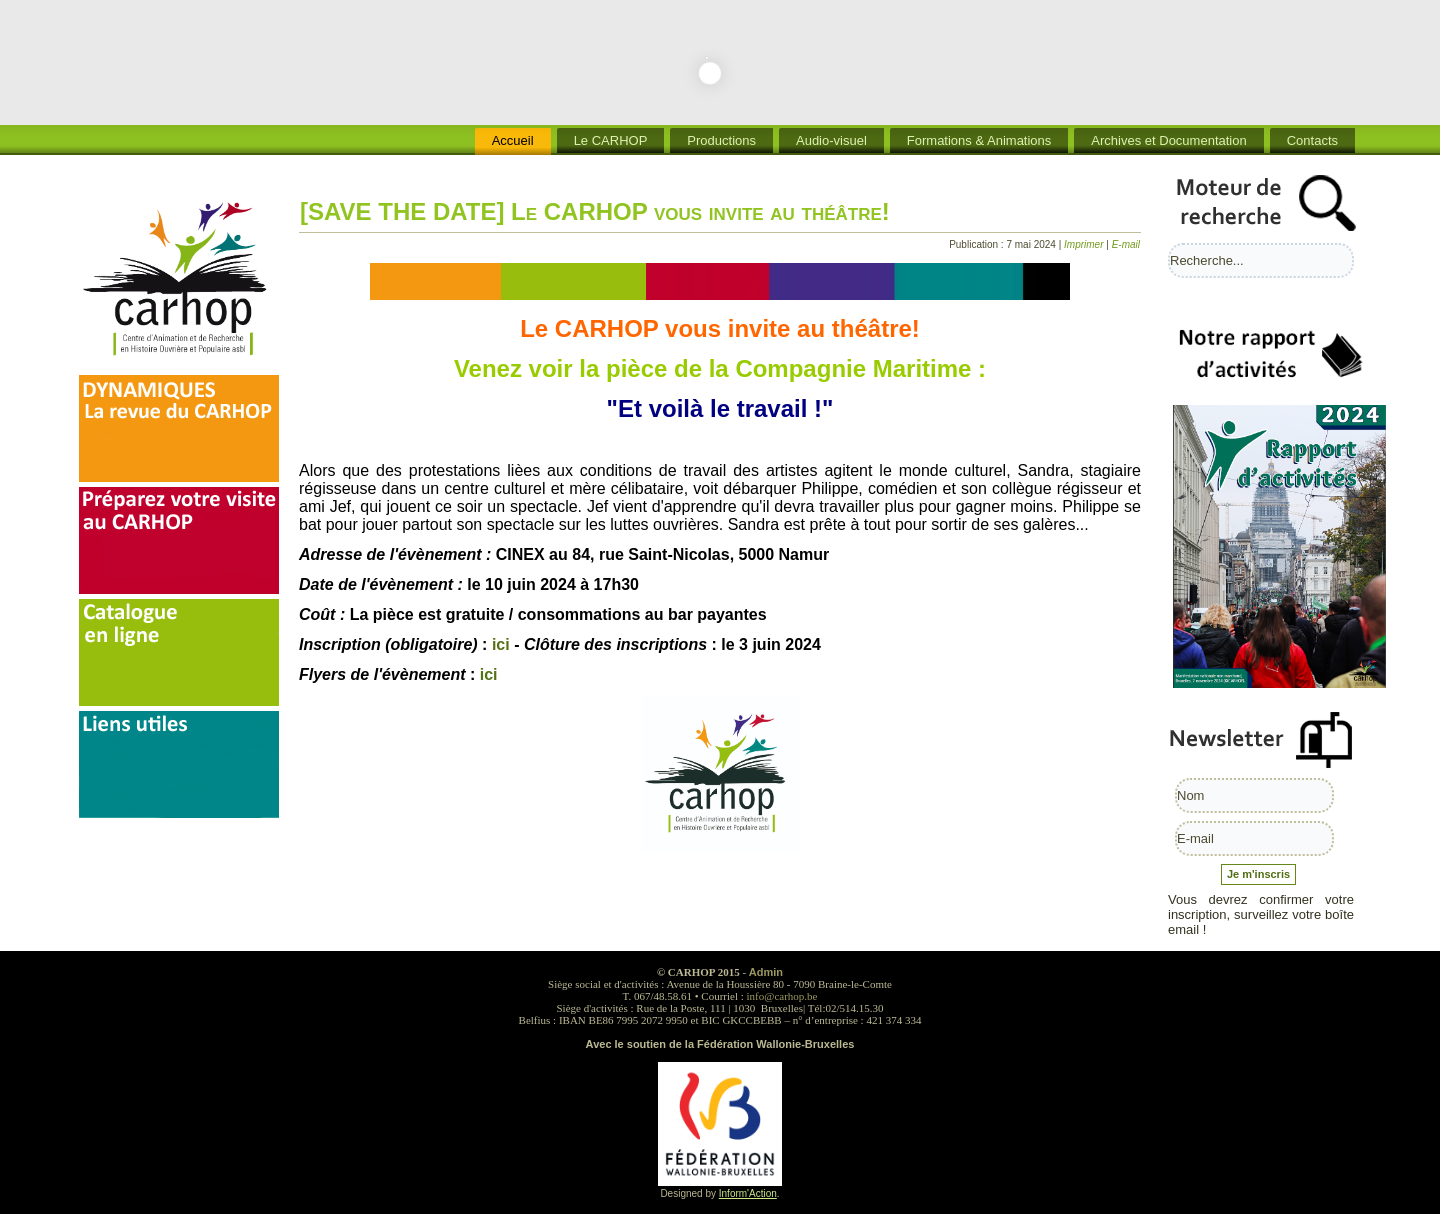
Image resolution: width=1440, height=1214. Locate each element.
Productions (721, 140)
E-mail (1126, 244)
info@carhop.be (782, 996)
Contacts (1312, 140)
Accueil (513, 140)
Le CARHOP (611, 140)
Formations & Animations (979, 140)
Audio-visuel (831, 140)
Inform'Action (748, 1193)
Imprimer (1085, 244)
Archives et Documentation (1168, 140)
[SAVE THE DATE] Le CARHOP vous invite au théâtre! (595, 211)
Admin (766, 972)
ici (501, 644)
